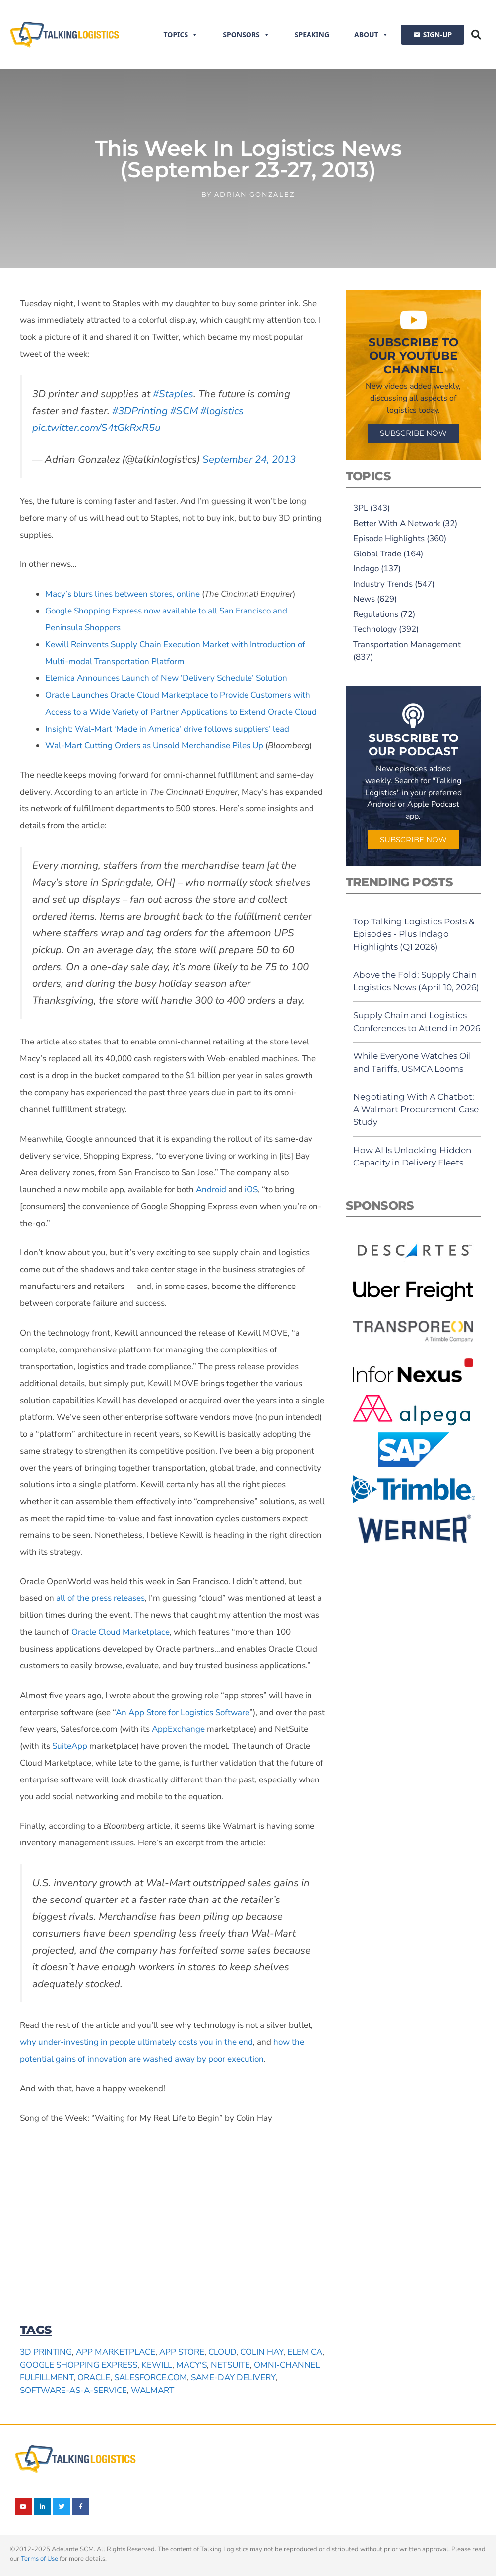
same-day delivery (233, 2377)
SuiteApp (69, 1746)
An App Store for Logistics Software (182, 1712)
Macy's (191, 2365)
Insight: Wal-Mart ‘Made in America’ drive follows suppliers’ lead (167, 729)
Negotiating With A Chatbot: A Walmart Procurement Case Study (416, 1109)
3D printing (46, 2352)
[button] (476, 35)
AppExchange (178, 1729)
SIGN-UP (437, 34)
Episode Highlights (389, 538)
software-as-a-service (73, 2390)
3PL (360, 508)
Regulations (375, 614)
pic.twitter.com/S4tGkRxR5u (96, 427)
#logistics (222, 411)
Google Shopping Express (78, 2365)
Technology (375, 629)
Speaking (312, 34)
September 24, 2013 (249, 459)
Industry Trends (383, 584)
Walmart (152, 2390)
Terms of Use (39, 2558)
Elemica (304, 2352)
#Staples (173, 394)
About (371, 35)
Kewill (156, 2365)
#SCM (184, 411)
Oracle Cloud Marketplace (120, 1632)
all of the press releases (100, 1598)
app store (181, 2352)
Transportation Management (407, 644)
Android (210, 1189)
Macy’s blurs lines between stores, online (122, 594)
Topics (181, 35)
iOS (250, 1189)
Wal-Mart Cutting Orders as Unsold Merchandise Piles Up (154, 745)
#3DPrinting (140, 411)
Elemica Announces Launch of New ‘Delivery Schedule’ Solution (166, 678)
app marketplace (115, 2352)
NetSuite (230, 2365)
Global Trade (377, 553)
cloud (222, 2352)
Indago (366, 568)
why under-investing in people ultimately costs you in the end (136, 2042)
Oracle (93, 2377)
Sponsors (246, 35)
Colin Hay (261, 2352)
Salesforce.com (150, 2377)
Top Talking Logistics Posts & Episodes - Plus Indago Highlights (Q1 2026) (413, 934)
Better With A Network (396, 523)
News (364, 599)
